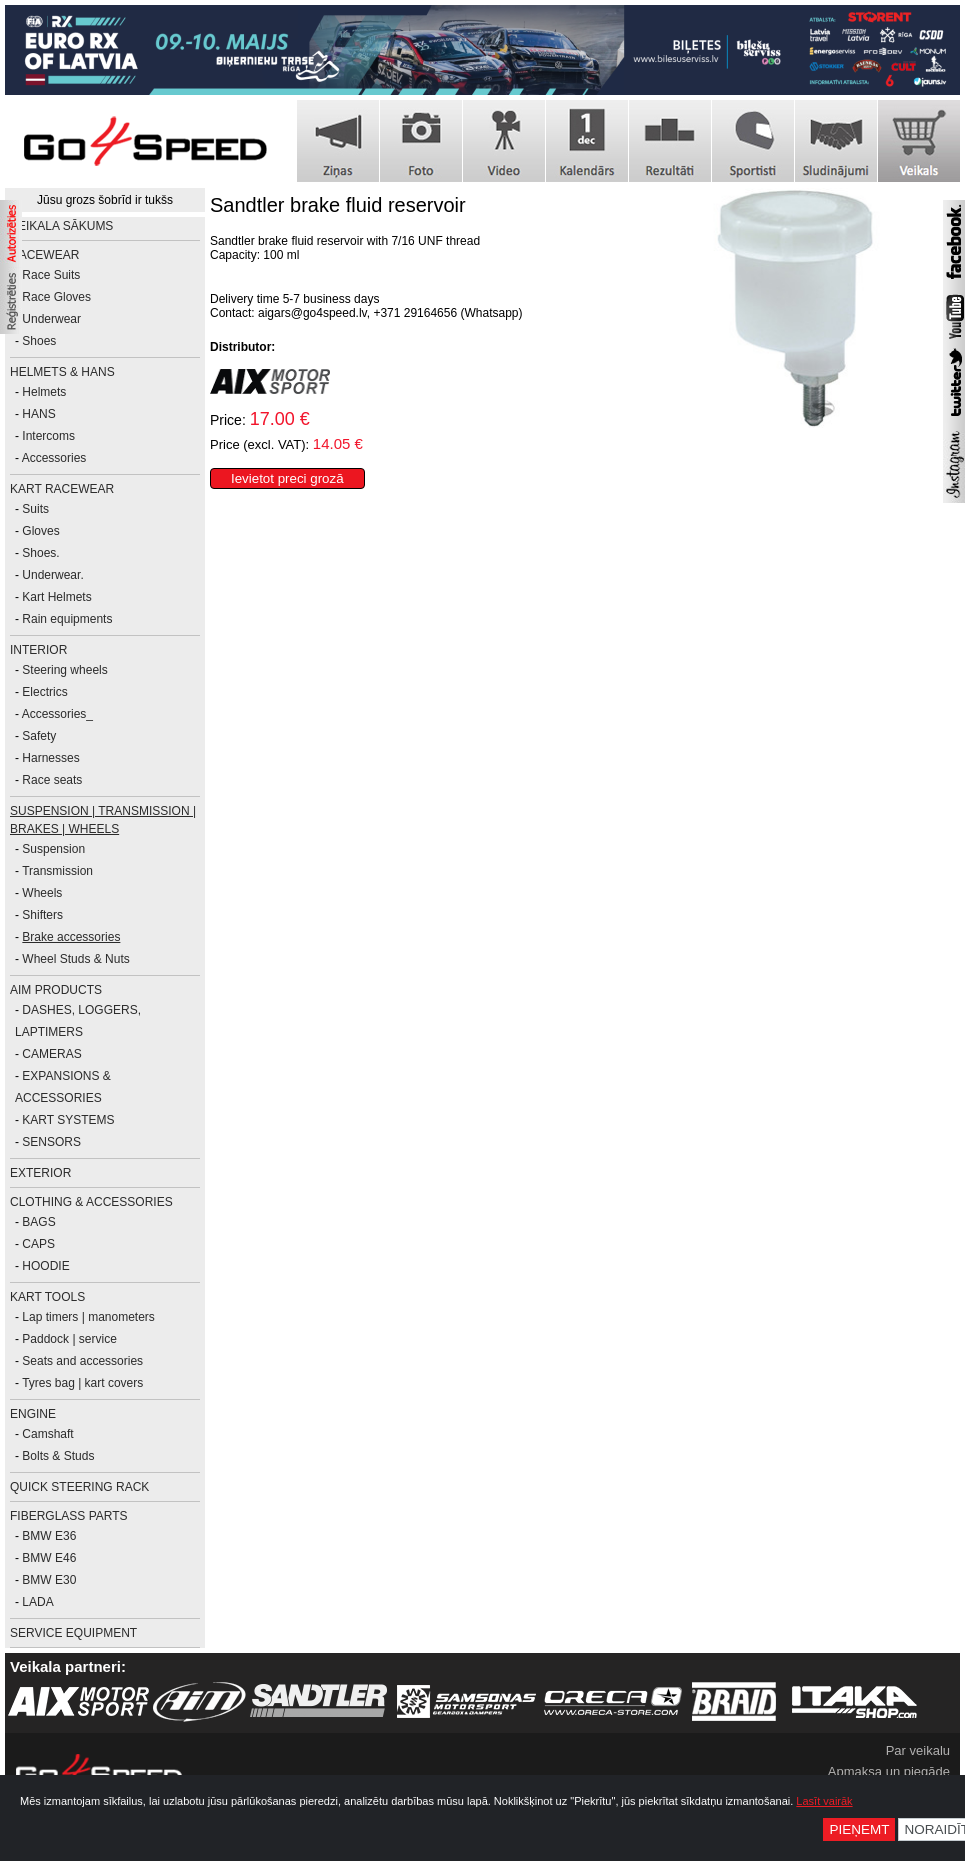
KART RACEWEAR (62, 489)
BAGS (38, 1222)
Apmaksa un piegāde (889, 1771)
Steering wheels (64, 670)
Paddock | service (69, 1339)
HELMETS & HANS (62, 372)
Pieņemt (859, 1829)
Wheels (42, 893)
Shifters (42, 915)
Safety (39, 736)
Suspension (53, 849)
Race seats (52, 780)
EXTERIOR (40, 1173)
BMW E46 (49, 1558)
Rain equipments (67, 619)
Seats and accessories (82, 1361)
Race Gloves (56, 297)
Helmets (44, 392)
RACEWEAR (44, 255)
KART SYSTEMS (68, 1120)
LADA (37, 1602)
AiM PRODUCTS (56, 990)
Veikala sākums (61, 226)
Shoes (39, 341)
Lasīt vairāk (824, 1801)
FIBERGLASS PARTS (69, 1516)
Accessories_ (57, 714)
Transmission (57, 871)
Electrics (44, 692)
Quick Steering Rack (79, 1487)
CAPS (38, 1244)
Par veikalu (918, 1750)
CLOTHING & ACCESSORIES (91, 1202)
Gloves (40, 531)
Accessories (54, 458)
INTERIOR (38, 650)
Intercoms (48, 436)
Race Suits (51, 275)
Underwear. (52, 575)
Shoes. (40, 553)
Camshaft (47, 1434)
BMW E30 (49, 1580)
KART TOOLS (47, 1297)
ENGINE (33, 1414)
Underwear (51, 319)
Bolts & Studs (58, 1456)
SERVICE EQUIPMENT (73, 1633)
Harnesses (50, 758)
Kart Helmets (56, 597)
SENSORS (51, 1142)
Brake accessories (71, 937)
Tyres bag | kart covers (82, 1383)
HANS (38, 414)
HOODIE (45, 1266)
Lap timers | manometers (88, 1317)
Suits (35, 509)
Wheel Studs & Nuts (75, 959)
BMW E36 (49, 1536)
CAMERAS (51, 1054)
